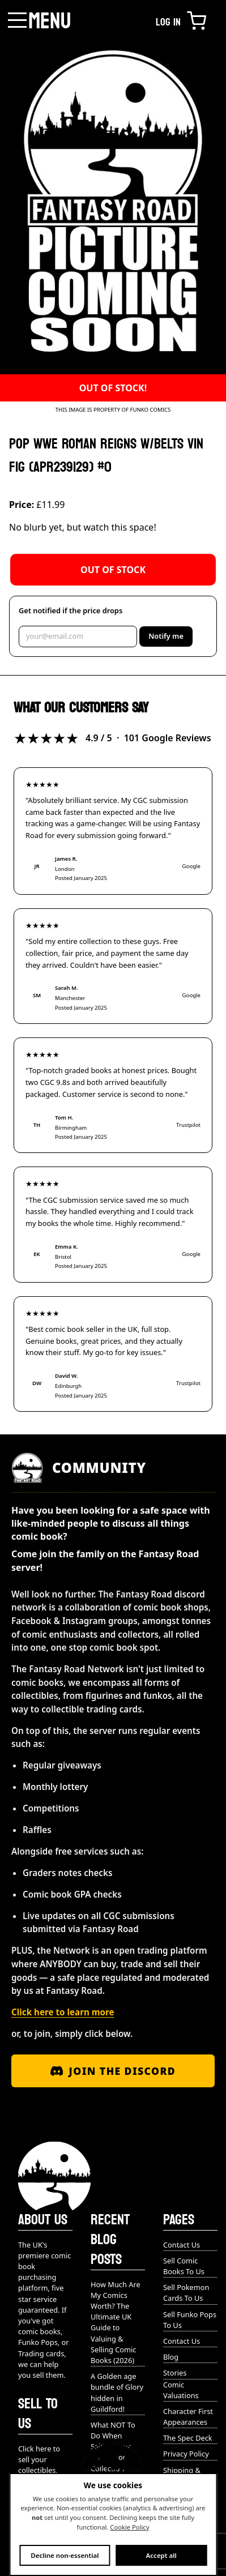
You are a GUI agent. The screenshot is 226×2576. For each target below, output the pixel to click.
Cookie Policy (129, 2527)
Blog (170, 2357)
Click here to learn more (62, 2012)
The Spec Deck (187, 2438)
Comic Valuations (181, 2390)
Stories (174, 2373)
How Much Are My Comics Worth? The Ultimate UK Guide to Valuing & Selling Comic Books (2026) (115, 2322)
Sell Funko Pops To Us (189, 2319)
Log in (168, 22)
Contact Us (181, 2245)
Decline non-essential (65, 2555)
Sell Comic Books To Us (183, 2265)
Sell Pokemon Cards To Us (186, 2292)
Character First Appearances (188, 2416)
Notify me (166, 636)
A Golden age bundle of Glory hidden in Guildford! (117, 2392)
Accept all (161, 2555)
